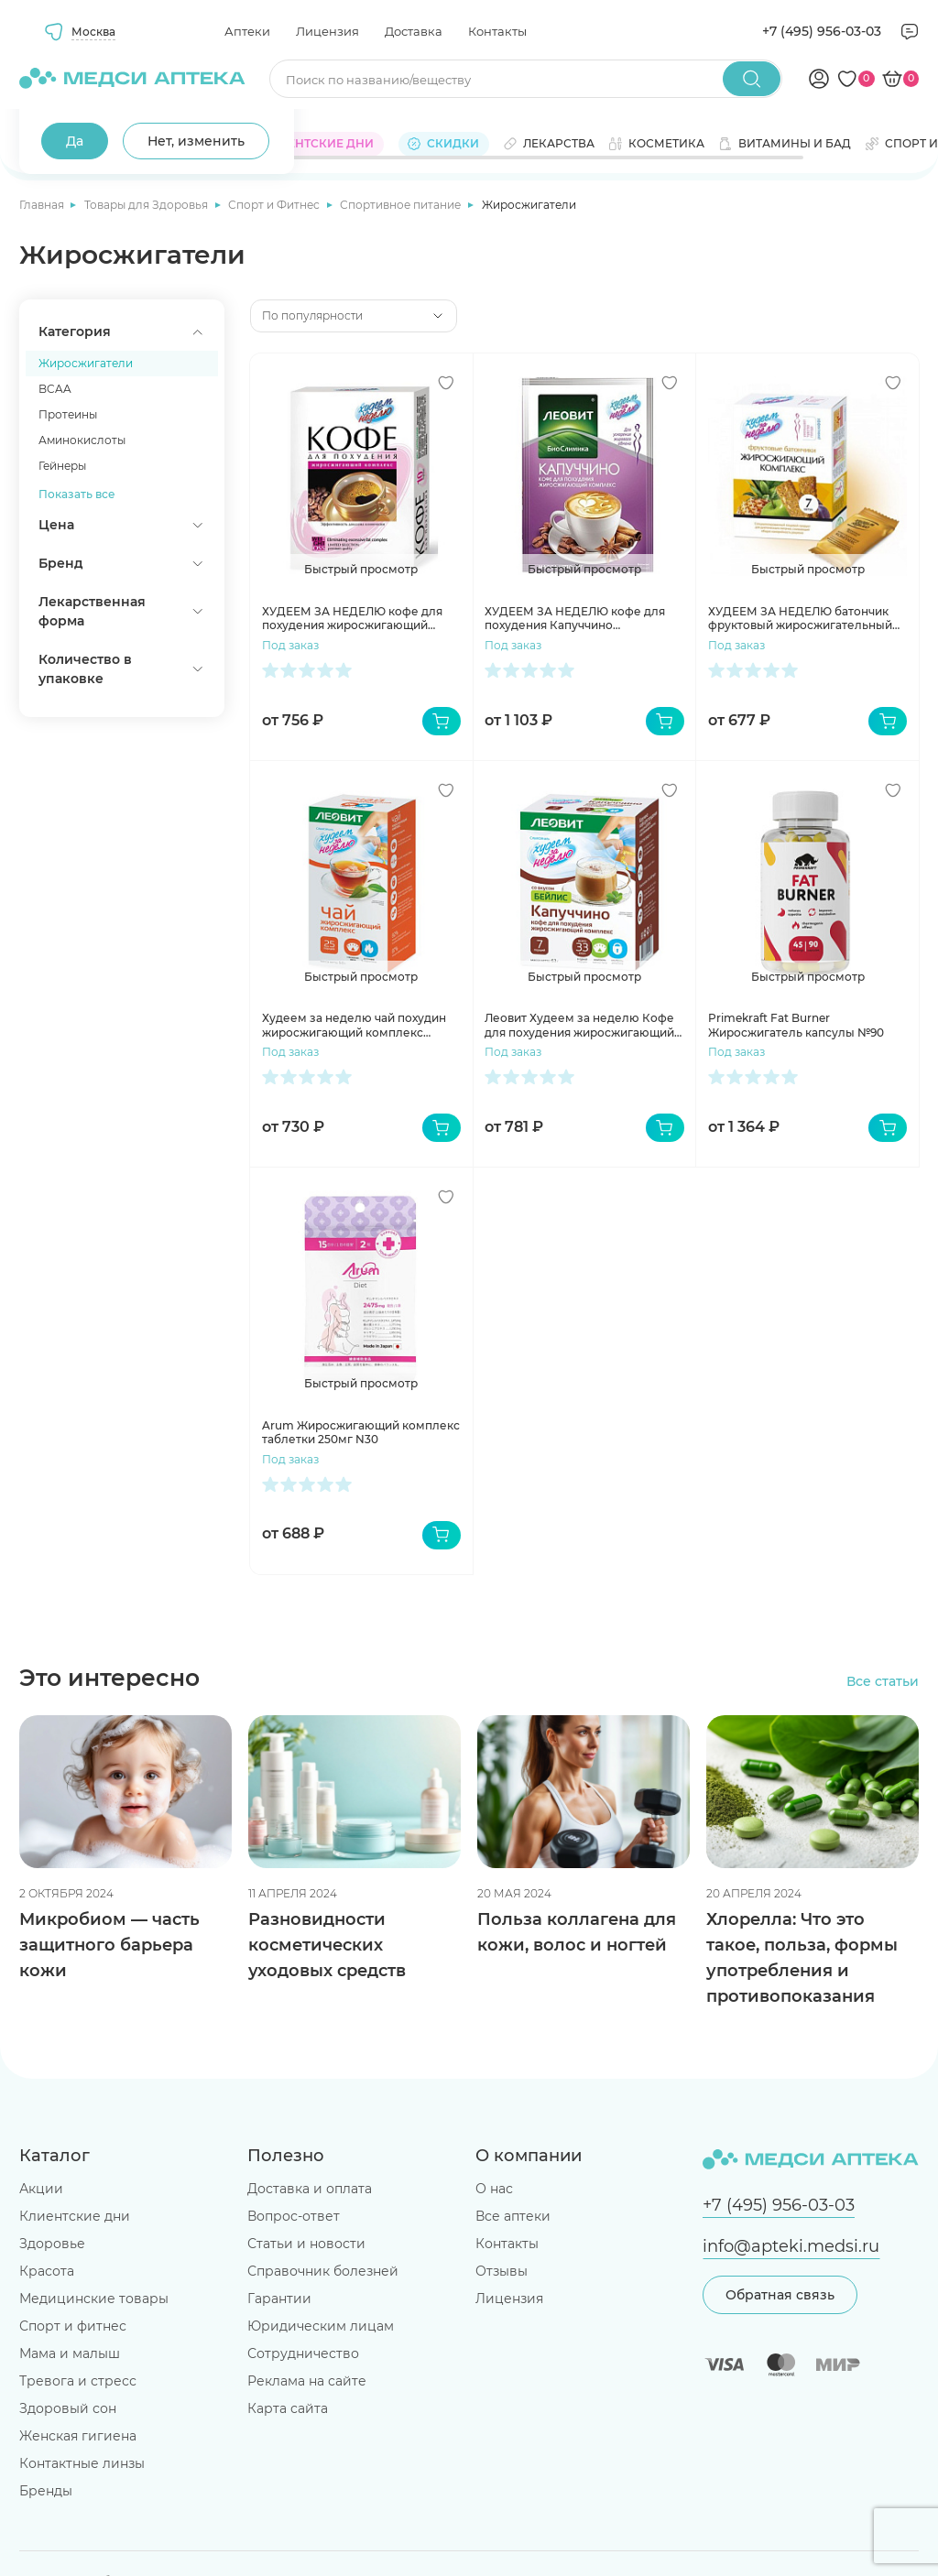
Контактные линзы (82, 2463)
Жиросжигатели (85, 363)
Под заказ (290, 645)
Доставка (413, 31)
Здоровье (52, 2243)
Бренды (45, 2491)
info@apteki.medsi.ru (791, 2245)
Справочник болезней (322, 2271)
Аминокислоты (81, 440)
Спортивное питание (402, 205)
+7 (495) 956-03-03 (821, 31)
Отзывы (501, 2271)
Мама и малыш (69, 2353)
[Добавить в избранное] (446, 383)
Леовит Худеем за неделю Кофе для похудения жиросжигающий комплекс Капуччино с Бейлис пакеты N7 (579, 1025)
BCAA (54, 389)
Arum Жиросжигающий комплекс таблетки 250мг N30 (361, 1432)
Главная (43, 205)
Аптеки (247, 31)
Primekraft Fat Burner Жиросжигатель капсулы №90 (796, 1025)
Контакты (497, 31)
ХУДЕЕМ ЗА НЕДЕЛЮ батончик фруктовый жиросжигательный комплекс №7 (800, 618)
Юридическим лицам (320, 2326)
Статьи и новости (306, 2243)
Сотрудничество (303, 2353)
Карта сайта (287, 2408)
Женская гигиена (77, 2436)
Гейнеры (62, 466)
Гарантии (279, 2298)
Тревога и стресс (77, 2381)
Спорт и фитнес (72, 2326)
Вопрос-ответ (293, 2216)
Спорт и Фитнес (275, 205)
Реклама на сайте (306, 2381)
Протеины (67, 414)
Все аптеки (513, 2216)
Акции (41, 2188)
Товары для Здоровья (147, 205)
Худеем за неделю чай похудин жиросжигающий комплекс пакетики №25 (354, 1025)
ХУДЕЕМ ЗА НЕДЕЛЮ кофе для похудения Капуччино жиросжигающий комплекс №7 (576, 618)
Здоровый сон (67, 2408)
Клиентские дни (74, 2216)
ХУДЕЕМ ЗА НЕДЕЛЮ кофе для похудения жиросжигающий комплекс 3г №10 (352, 618)
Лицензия (327, 31)
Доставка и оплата (309, 2188)
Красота (46, 2271)
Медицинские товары (94, 2298)
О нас (494, 2188)
